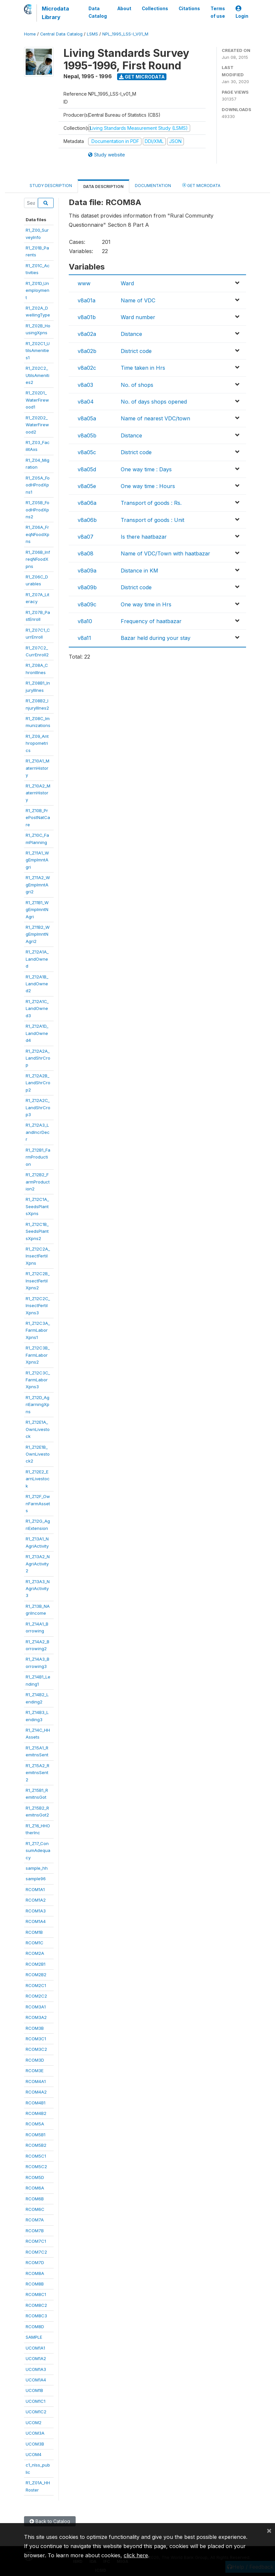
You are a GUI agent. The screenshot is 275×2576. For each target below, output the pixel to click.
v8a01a (86, 300)
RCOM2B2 (36, 1974)
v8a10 (85, 621)
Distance (131, 334)
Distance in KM (139, 570)
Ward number (138, 317)
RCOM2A (35, 1953)
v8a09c (87, 604)
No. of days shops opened (154, 401)
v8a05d (87, 469)
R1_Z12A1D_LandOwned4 (37, 1033)
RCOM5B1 (35, 2134)
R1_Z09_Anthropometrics (37, 743)
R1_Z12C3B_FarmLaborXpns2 (38, 1355)
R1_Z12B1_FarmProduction (38, 1157)
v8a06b (87, 520)
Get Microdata (142, 77)
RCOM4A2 (36, 2092)
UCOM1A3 (36, 2369)
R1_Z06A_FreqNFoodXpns (37, 534)
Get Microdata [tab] (201, 185)
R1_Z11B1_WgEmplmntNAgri (37, 909)
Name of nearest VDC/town (155, 418)
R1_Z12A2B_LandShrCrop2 (38, 1082)
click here (136, 2555)
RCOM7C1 (36, 2241)
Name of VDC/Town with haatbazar (165, 553)
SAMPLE (34, 2337)
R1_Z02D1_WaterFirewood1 (37, 400)
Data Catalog (97, 12)
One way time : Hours (148, 486)
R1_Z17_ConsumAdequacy (38, 1850)
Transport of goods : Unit (152, 520)
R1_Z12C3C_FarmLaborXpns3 (38, 1380)
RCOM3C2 (36, 2049)
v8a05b (87, 435)
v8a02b (87, 351)
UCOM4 (33, 2454)
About (124, 8)
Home (30, 34)
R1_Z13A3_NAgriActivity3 (38, 1588)
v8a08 (85, 553)
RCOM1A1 (35, 1889)
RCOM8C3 (36, 2315)
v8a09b (87, 587)
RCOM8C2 (36, 2305)
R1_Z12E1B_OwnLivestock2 (38, 1454)
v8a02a (87, 334)
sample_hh (37, 1868)
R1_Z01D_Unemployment (37, 290)
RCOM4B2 (36, 2113)
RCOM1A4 (36, 1921)
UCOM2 (33, 2422)
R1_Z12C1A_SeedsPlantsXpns (37, 1206)
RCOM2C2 (36, 1996)
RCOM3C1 (36, 2038)
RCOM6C (35, 2209)
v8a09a (87, 570)
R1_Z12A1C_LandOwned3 (37, 1008)
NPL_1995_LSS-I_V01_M (125, 34)
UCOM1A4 (36, 2379)
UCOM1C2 (36, 2411)
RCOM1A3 (36, 1910)
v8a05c (87, 452)
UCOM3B (35, 2444)
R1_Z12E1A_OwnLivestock (38, 1429)
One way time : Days (146, 469)
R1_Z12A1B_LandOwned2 (37, 984)
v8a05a (87, 418)
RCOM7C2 (36, 2252)
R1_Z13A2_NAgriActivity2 (38, 1563)
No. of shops (137, 385)
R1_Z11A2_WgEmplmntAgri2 (38, 884)
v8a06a (87, 503)
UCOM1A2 (36, 2358)
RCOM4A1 (36, 2081)
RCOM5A (35, 2123)
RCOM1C (34, 1942)
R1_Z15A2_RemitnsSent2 (37, 1772)
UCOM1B (34, 2390)
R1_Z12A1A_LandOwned (37, 959)
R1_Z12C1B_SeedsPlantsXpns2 (37, 1231)
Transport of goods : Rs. (151, 503)
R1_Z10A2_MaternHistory (38, 793)
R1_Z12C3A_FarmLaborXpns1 (38, 1330)
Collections (155, 8)
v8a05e (87, 486)
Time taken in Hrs (143, 367)
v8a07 (85, 536)
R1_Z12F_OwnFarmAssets (38, 1503)
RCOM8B (35, 2283)
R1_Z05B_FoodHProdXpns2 (37, 509)
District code (136, 351)
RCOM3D (35, 2060)
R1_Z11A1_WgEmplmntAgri (37, 860)
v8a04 (86, 401)
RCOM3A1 (36, 2006)
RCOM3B (35, 2028)
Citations (189, 8)
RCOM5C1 (36, 2156)
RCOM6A (35, 2187)
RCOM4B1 (35, 2102)
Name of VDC (138, 300)
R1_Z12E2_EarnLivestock (38, 1478)
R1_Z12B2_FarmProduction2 (38, 1181)
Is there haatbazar (144, 536)
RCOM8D (35, 2326)
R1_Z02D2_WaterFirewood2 (37, 424)
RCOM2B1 (35, 1964)
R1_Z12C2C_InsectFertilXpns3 (38, 1305)
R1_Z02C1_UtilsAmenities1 (38, 350)
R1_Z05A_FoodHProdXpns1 (38, 485)
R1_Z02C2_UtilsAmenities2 (37, 375)
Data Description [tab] (103, 186)
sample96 (36, 1878)
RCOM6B (35, 2198)
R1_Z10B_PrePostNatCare (38, 817)
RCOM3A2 (36, 2017)
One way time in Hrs (146, 604)
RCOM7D (35, 2262)
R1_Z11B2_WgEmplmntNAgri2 (38, 934)
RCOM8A (35, 2273)
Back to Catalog (50, 2521)
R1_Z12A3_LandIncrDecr (38, 1132)
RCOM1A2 (36, 1900)
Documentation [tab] (153, 185)
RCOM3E (34, 2070)
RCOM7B (35, 2230)
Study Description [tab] (51, 185)
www (84, 283)
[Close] (269, 2530)
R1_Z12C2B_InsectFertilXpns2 (38, 1280)
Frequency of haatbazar (151, 621)
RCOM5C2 (36, 2166)
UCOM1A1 (35, 2348)
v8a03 (85, 385)
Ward (127, 283)
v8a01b (87, 317)
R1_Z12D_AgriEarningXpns (37, 1404)
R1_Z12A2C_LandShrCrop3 (38, 1107)
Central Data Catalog (61, 34)
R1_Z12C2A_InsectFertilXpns (38, 1256)
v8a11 (84, 638)
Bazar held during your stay (155, 638)
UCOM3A (35, 2433)
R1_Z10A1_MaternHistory (37, 768)
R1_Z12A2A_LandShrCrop (38, 1058)
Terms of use (218, 12)
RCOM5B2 (36, 2145)
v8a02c (87, 367)
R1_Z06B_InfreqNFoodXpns (38, 559)
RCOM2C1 (36, 1985)
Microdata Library (55, 12)
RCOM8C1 (36, 2294)
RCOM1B (34, 1932)
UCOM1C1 (35, 2401)
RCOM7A (35, 2219)
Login (242, 12)
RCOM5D (35, 2177)
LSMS (92, 34)
